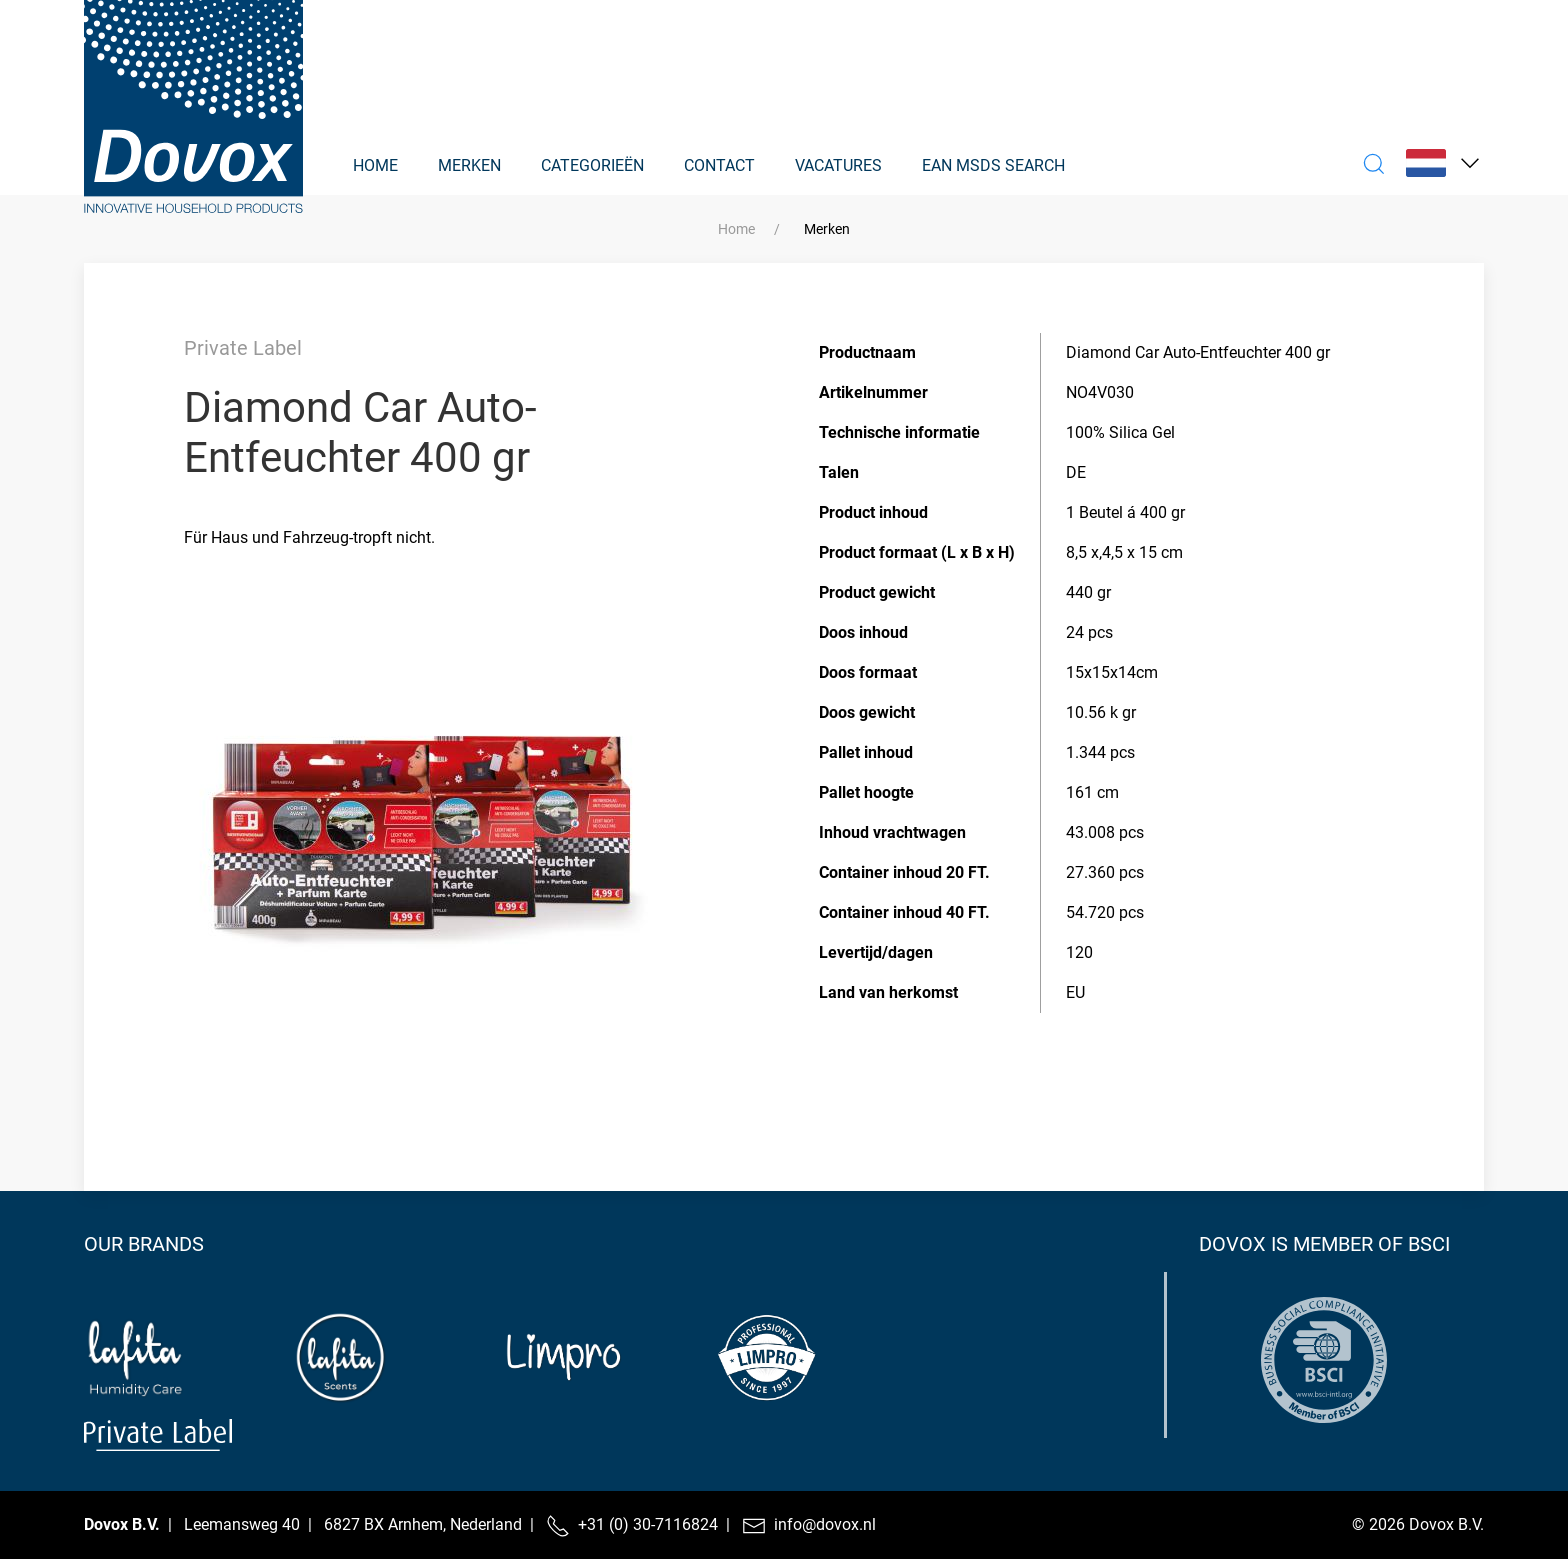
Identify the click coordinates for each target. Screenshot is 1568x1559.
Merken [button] (469, 165)
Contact (719, 165)
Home (375, 165)
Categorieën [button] (592, 165)
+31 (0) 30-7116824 (648, 1524)
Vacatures (838, 165)
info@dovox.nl (825, 1524)
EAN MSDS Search (993, 165)
